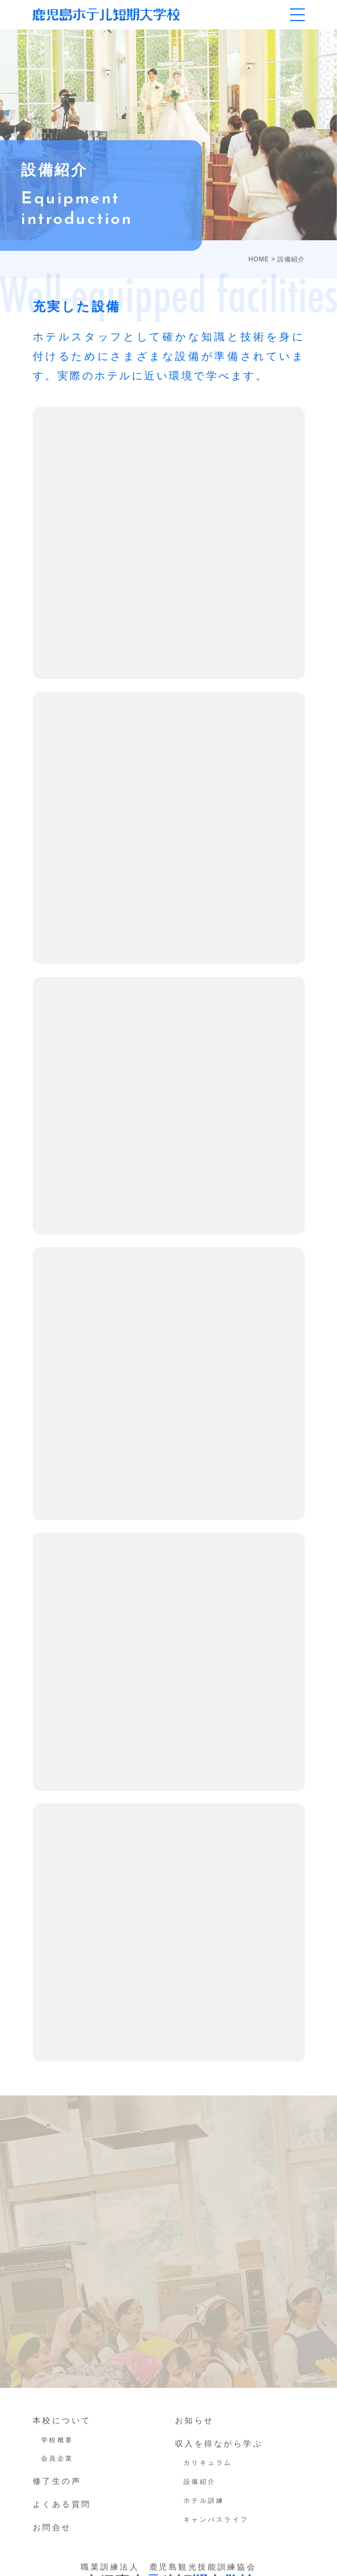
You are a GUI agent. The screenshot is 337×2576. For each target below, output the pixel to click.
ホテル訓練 (204, 2500)
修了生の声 (57, 2480)
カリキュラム (208, 2462)
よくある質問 (62, 2504)
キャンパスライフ (216, 2519)
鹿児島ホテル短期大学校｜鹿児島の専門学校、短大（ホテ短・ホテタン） (106, 14)
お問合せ (52, 2527)
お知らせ (194, 2420)
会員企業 (57, 2458)
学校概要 (57, 2440)
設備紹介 (200, 2481)
